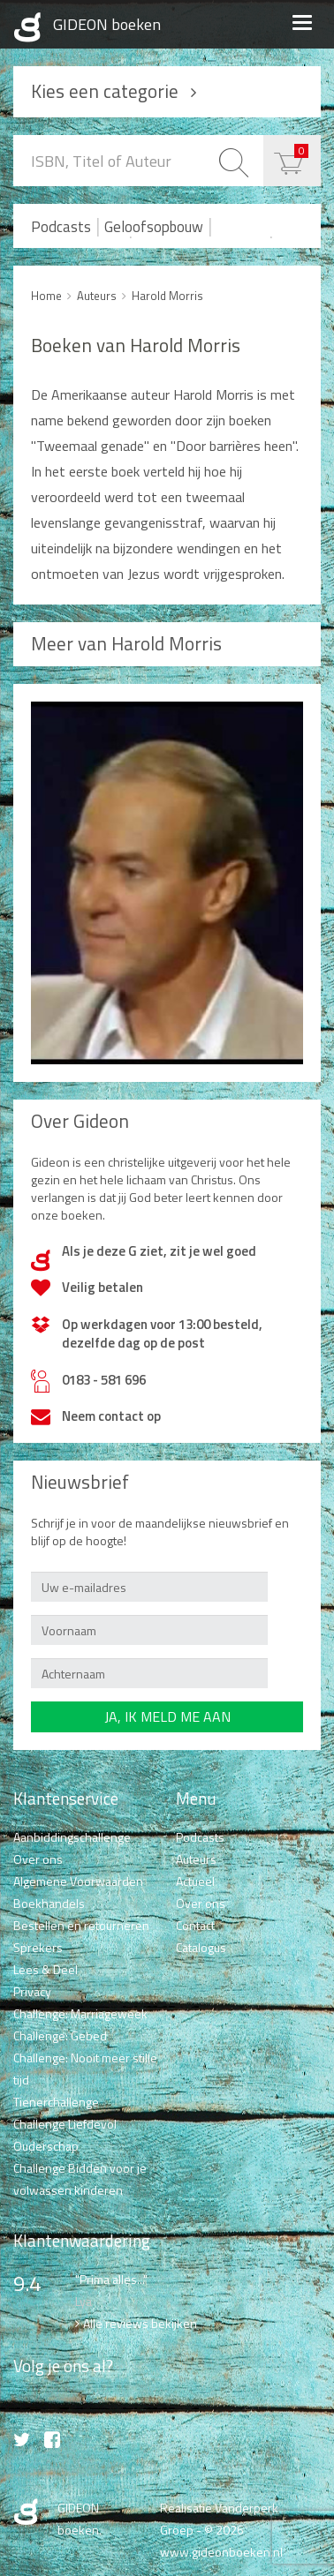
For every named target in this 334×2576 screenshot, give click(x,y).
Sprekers (38, 1947)
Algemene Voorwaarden (78, 1881)
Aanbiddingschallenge (72, 1837)
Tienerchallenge (56, 2101)
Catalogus (201, 1947)
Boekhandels (49, 1903)
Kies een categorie (104, 91)
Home (46, 295)
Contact (195, 1925)
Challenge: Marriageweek (80, 2013)
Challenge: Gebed (60, 2035)
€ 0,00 (301, 150)
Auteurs (97, 295)
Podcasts (61, 226)
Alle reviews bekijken (140, 2323)
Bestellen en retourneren (81, 1925)
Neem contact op (111, 1416)
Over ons (38, 1859)
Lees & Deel (45, 1969)
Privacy (32, 1991)
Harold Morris (167, 295)
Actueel (195, 1881)
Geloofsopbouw (153, 226)
